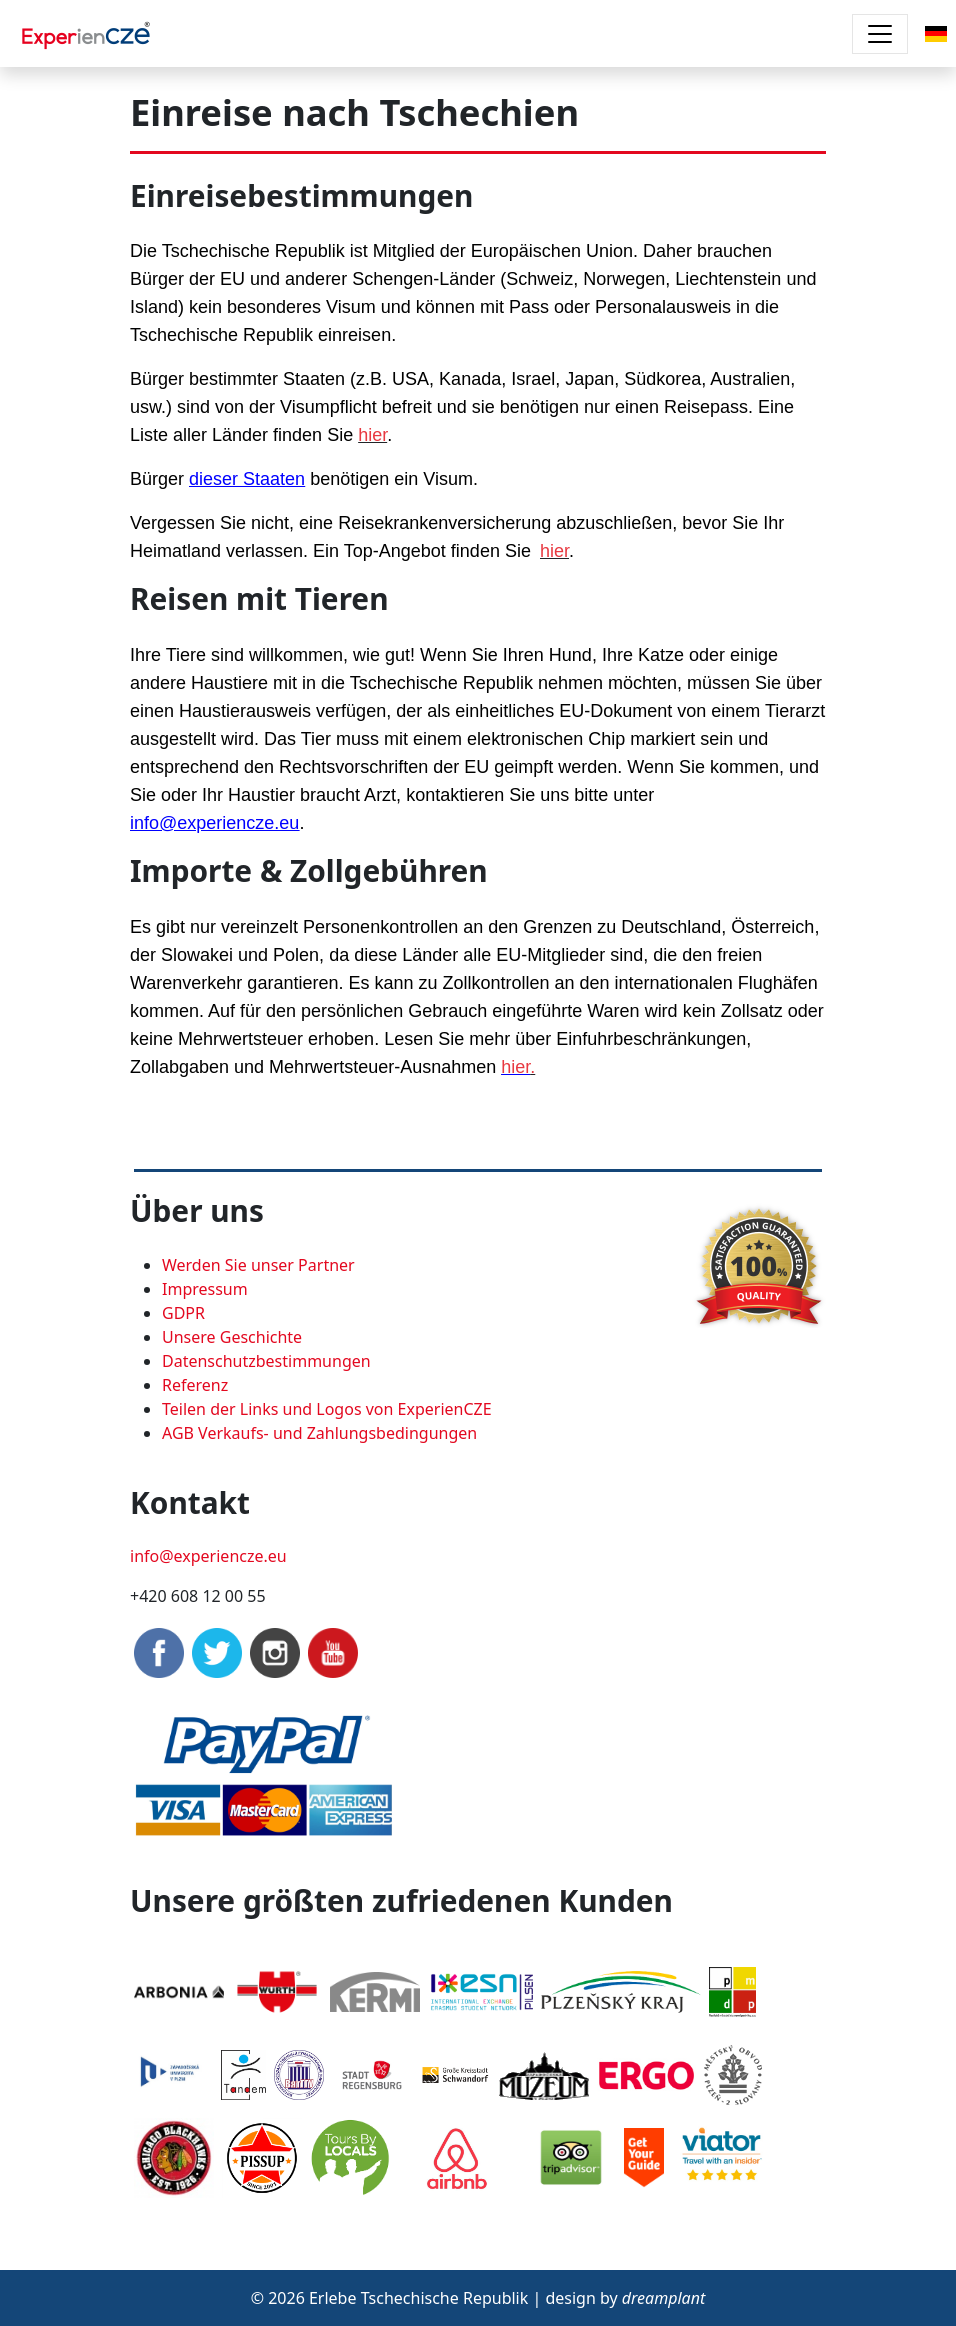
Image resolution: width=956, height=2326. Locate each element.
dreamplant (663, 2298)
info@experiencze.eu (214, 823)
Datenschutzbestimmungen (266, 1361)
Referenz (195, 1385)
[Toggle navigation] (880, 34)
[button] (936, 32)
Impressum (205, 1289)
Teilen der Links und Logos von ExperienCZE (327, 1409)
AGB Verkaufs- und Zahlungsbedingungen (319, 1433)
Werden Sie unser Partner (258, 1265)
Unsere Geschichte (232, 1337)
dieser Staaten (247, 479)
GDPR (183, 1313)
